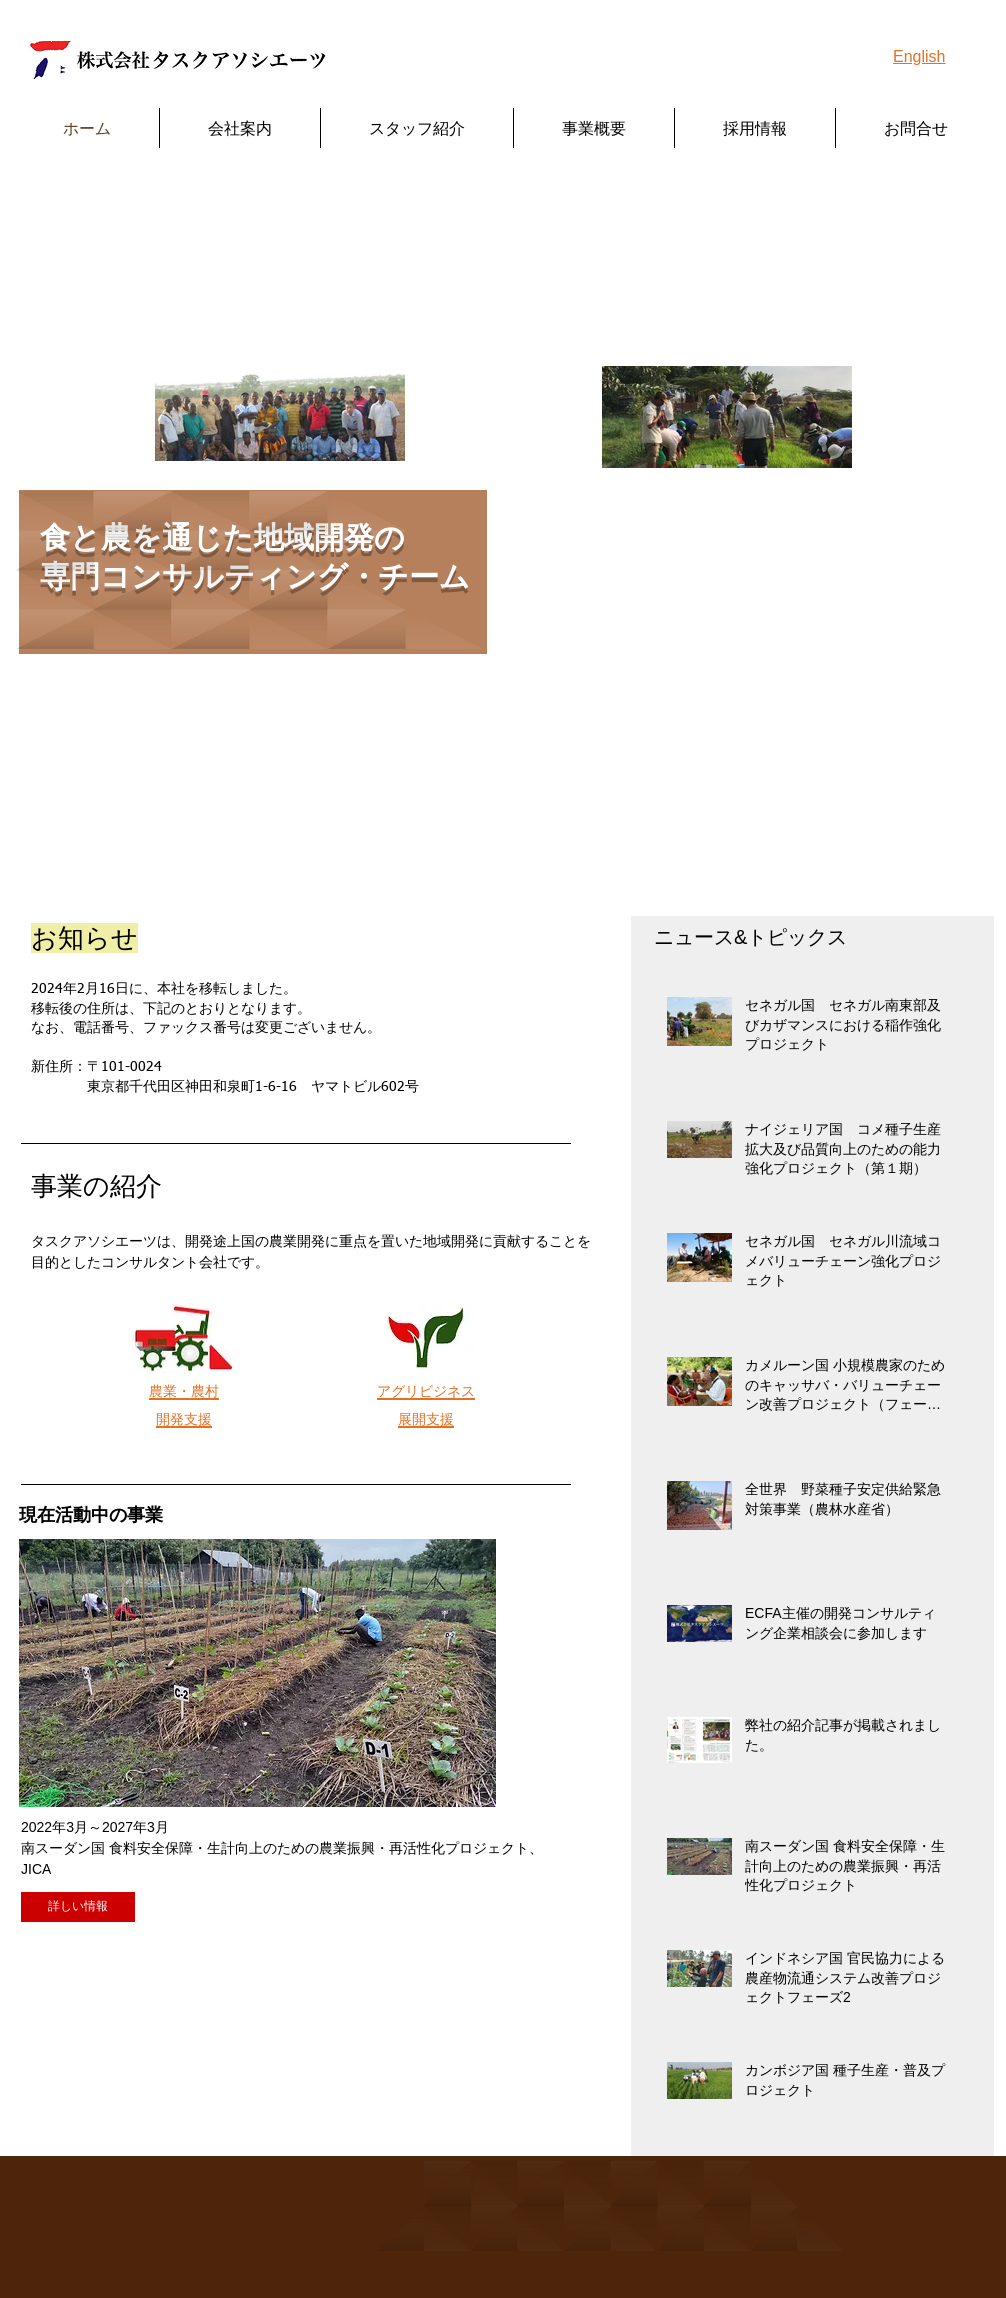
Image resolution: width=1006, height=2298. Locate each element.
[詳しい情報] (78, 1907)
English (919, 56)
